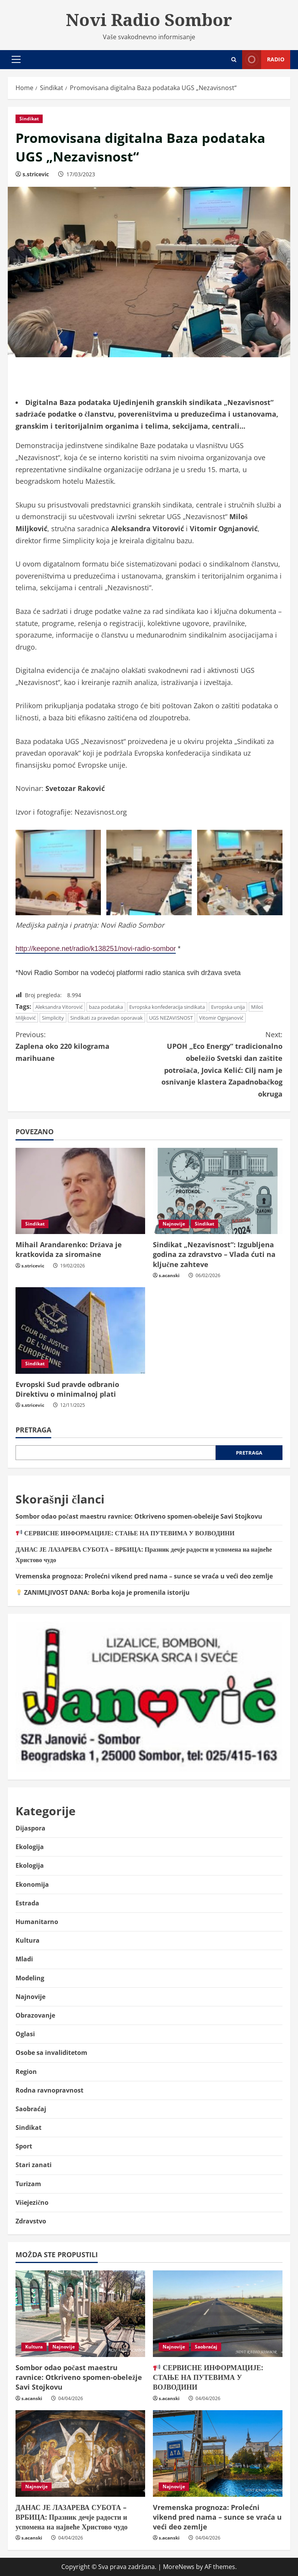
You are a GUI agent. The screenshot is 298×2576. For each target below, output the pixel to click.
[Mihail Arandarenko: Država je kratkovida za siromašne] (80, 1191)
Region (26, 2071)
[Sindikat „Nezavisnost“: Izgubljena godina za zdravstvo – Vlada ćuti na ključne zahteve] (217, 1191)
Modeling (30, 1978)
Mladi (24, 1959)
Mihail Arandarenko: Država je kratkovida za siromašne (69, 1249)
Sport (24, 2146)
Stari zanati (34, 2165)
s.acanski (169, 1275)
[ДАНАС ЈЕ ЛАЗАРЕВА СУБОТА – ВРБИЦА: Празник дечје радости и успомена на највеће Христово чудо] (80, 2453)
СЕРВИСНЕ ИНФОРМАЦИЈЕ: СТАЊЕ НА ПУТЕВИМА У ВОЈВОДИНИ (125, 1533)
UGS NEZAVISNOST (171, 1017)
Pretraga (33, 1429)
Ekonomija (32, 1884)
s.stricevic (36, 174)
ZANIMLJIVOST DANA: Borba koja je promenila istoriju (103, 1592)
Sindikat (29, 118)
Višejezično (32, 2202)
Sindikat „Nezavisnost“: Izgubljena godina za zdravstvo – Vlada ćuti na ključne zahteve (214, 1254)
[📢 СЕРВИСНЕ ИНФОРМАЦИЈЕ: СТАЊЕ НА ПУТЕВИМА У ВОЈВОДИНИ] (217, 2313)
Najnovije (174, 1223)
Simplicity (53, 1017)
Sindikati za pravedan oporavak (106, 1017)
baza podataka (106, 1006)
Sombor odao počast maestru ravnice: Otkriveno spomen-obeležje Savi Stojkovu (139, 1516)
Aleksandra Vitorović (59, 1006)
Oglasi (25, 2034)
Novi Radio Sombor (149, 19)
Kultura (28, 1940)
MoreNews (178, 2566)
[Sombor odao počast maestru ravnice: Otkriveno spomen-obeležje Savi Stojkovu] (80, 2313)
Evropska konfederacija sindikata (167, 1006)
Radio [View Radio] (263, 59)
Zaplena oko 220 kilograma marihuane (82, 1046)
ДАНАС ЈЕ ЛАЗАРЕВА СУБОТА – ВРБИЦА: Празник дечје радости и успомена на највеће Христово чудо (72, 2517)
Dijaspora (30, 1828)
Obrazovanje (35, 2015)
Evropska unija (228, 1006)
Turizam (28, 2184)
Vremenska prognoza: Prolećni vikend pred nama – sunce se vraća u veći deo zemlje (144, 1576)
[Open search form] (233, 59)
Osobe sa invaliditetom (51, 2052)
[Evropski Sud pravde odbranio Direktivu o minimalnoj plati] (80, 1330)
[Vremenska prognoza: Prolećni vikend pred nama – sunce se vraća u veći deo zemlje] (217, 2453)
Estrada (27, 1903)
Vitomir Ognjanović (221, 1017)
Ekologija (30, 1846)
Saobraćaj (31, 2109)
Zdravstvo (31, 2221)
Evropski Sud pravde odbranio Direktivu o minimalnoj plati (67, 1389)
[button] (16, 59)
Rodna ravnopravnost (49, 2090)
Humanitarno (37, 1921)
